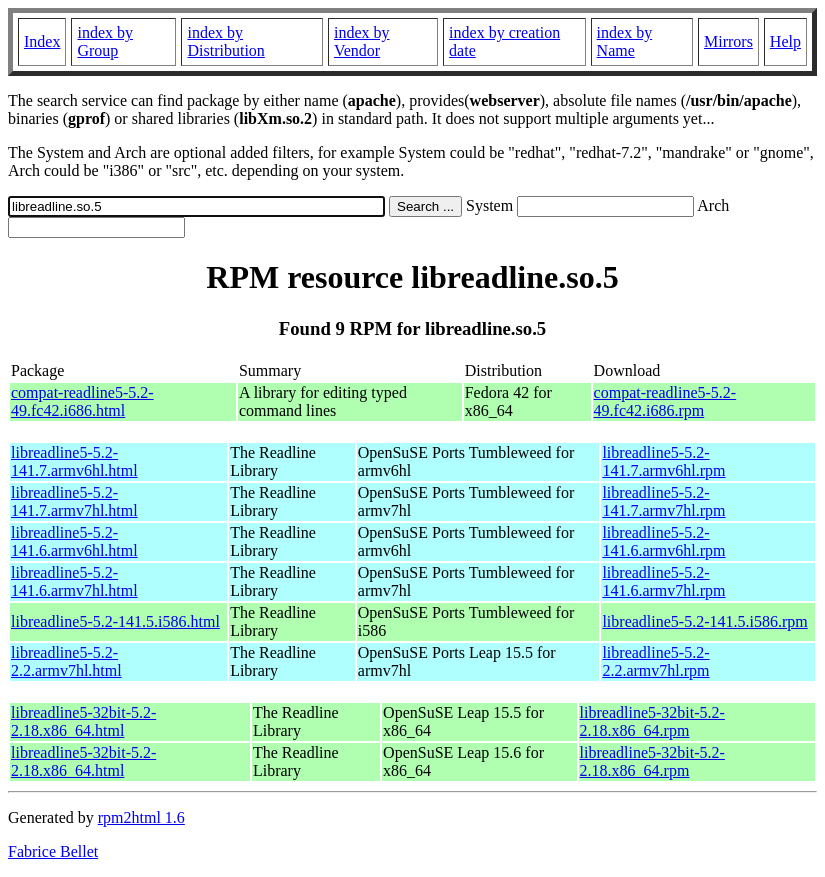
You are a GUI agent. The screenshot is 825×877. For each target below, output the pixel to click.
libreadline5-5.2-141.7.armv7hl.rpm (663, 501)
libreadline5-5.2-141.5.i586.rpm (704, 621)
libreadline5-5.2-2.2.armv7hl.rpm (655, 661)
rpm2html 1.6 (141, 817)
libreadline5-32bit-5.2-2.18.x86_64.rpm (652, 721)
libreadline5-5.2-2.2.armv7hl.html (66, 661)
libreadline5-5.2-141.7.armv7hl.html (74, 501)
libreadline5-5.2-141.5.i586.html (115, 621)
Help (785, 41)
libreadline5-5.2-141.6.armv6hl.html (74, 541)
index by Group (105, 41)
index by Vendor (362, 41)
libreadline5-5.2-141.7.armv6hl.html (74, 461)
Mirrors (728, 41)
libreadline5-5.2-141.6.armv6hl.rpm (663, 541)
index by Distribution (225, 41)
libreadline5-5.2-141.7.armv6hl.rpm (663, 461)
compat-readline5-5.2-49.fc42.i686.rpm (665, 401)
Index (42, 41)
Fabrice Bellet (53, 851)
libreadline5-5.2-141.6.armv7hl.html (74, 581)
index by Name (625, 41)
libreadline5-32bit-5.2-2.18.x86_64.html (83, 721)
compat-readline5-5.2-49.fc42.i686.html (82, 401)
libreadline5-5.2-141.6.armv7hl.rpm (663, 581)
